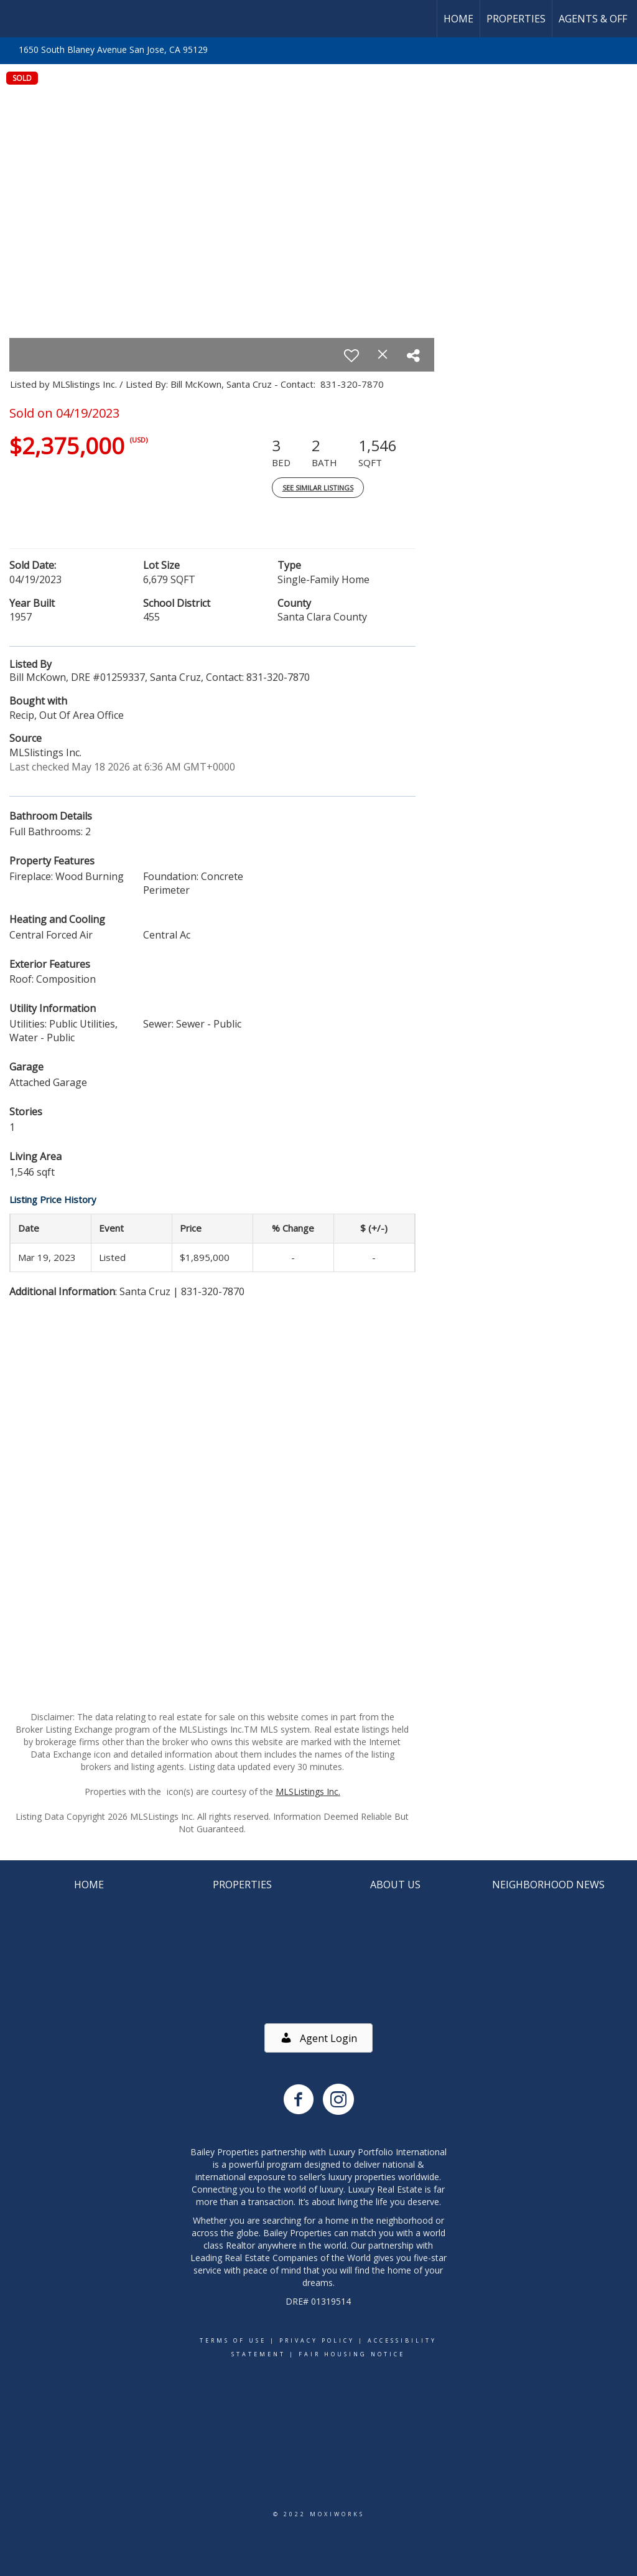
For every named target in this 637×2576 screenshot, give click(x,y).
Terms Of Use (233, 2340)
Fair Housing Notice (352, 2354)
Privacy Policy (317, 2340)
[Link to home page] (15, 18)
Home (458, 19)
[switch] (351, 355)
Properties (516, 19)
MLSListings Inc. (308, 1791)
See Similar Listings (317, 487)
